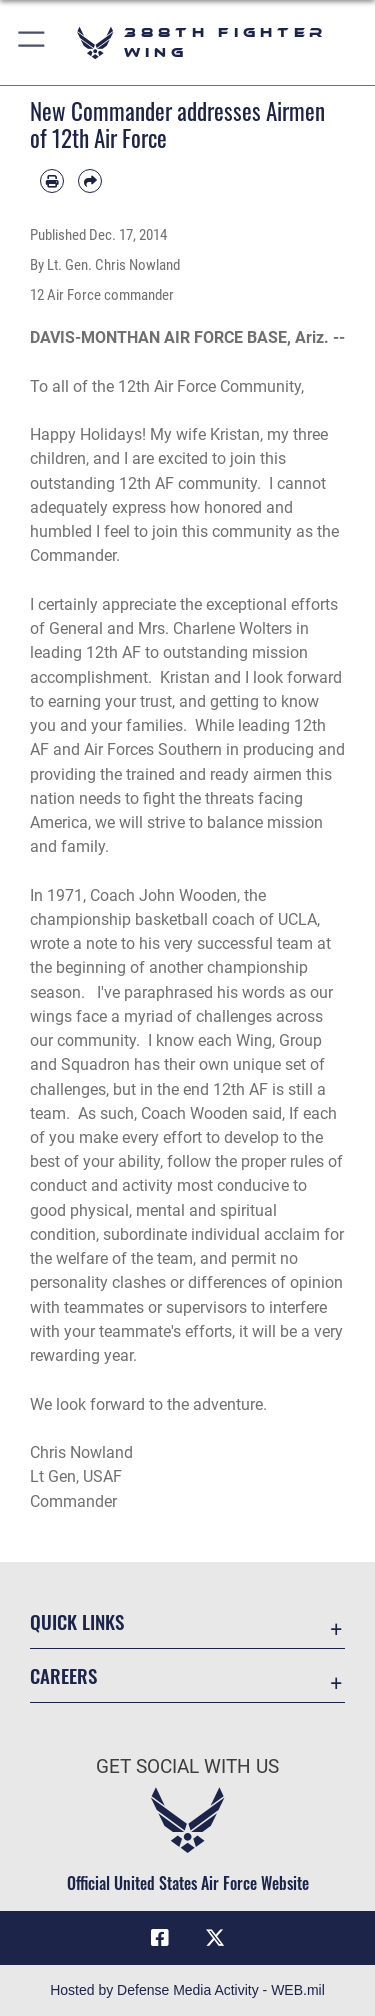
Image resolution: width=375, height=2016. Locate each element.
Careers (63, 1675)
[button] (32, 42)
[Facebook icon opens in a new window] (160, 1938)
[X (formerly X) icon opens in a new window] (215, 1938)
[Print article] (52, 181)
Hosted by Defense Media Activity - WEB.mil (187, 1990)
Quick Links (77, 1621)
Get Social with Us (187, 1766)
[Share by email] (90, 181)
